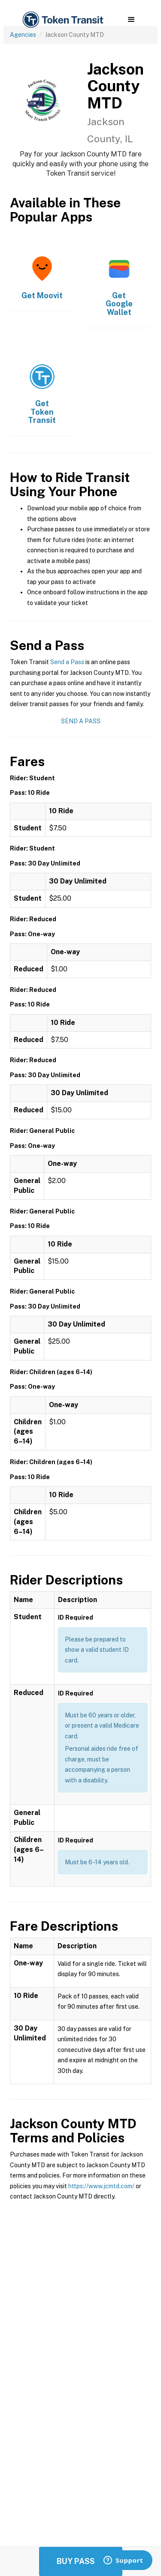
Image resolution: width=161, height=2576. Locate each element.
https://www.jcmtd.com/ (101, 2186)
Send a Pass (67, 662)
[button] (131, 20)
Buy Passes (81, 2561)
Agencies (23, 34)
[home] (62, 20)
